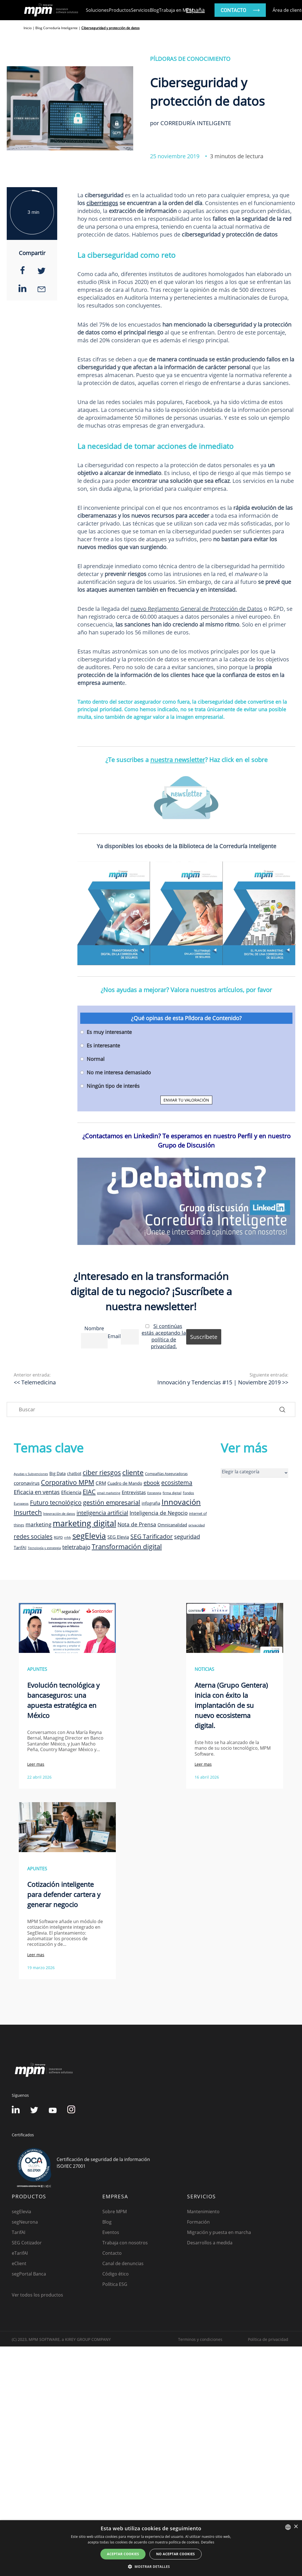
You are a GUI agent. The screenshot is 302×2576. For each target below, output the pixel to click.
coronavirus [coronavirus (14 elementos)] (27, 1483)
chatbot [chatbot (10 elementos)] (74, 1473)
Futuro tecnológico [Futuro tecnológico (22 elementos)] (56, 1502)
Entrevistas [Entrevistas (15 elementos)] (134, 1492)
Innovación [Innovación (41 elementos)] (181, 1502)
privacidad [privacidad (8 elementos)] (196, 1525)
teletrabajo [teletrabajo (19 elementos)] (76, 1547)
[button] (151, 2566)
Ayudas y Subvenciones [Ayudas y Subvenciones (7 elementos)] (31, 1474)
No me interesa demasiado (119, 1072)
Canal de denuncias (123, 2263)
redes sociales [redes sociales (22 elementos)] (33, 1536)
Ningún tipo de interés (113, 1085)
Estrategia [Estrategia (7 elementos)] (154, 1493)
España (195, 10)
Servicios (140, 10)
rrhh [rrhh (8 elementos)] (67, 1537)
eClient (19, 2263)
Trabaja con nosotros (125, 2243)
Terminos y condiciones (200, 2339)
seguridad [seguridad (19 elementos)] (187, 1536)
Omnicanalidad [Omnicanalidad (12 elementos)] (172, 1525)
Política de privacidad (268, 2339)
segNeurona (25, 2222)
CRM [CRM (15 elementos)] (101, 1482)
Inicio (28, 28)
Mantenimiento (203, 2211)
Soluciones (97, 10)
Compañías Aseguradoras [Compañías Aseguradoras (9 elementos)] (166, 1473)
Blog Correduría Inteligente (56, 28)
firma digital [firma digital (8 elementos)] (172, 1492)
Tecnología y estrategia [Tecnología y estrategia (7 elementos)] (44, 1548)
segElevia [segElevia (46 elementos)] (89, 1535)
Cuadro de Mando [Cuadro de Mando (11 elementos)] (124, 1483)
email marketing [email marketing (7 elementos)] (108, 1493)
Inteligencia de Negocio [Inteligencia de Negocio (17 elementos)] (159, 1513)
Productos (120, 10)
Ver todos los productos (37, 2295)
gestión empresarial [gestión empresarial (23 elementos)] (111, 1502)
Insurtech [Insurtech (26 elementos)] (28, 1512)
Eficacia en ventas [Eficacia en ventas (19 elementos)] (37, 1492)
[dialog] (151, 2548)
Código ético (115, 2274)
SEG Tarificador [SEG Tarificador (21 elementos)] (151, 1536)
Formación (198, 2222)
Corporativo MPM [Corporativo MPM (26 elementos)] (67, 1482)
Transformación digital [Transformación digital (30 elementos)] (127, 1546)
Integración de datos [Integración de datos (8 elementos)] (59, 1513)
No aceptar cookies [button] (175, 2554)
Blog (154, 10)
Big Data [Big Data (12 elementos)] (57, 1473)
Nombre (94, 1328)
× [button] (296, 2527)
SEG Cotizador (27, 2243)
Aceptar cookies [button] (123, 2554)
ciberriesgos (102, 203)
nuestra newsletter (177, 759)
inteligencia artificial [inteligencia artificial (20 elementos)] (102, 1513)
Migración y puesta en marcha (219, 2232)
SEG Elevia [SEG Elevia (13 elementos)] (118, 1537)
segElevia (21, 2211)
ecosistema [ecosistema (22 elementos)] (176, 1482)
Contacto (112, 2253)
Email (114, 1336)
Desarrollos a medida (209, 2243)
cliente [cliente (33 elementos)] (133, 1472)
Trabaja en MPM (176, 10)
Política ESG (114, 2284)
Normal (96, 1059)
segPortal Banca (29, 2274)
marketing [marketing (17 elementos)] (38, 1524)
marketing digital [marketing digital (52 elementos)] (84, 1523)
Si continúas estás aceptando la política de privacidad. (164, 1336)
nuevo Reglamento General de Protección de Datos (196, 609)
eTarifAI (20, 2253)
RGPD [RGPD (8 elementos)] (58, 1537)
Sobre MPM (114, 2211)
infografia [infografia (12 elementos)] (151, 1503)
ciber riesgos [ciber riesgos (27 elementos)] (102, 1472)
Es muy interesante (109, 1032)
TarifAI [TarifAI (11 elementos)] (20, 1547)
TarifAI (18, 2232)
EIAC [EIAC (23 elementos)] (89, 1492)
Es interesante (103, 1045)
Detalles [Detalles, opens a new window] (207, 2542)
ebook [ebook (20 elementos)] (152, 1483)
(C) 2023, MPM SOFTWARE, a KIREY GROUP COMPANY (61, 2339)
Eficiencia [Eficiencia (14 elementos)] (71, 1492)
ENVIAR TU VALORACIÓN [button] (186, 1100)
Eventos (110, 2232)
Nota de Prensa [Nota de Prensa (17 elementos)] (136, 1524)
